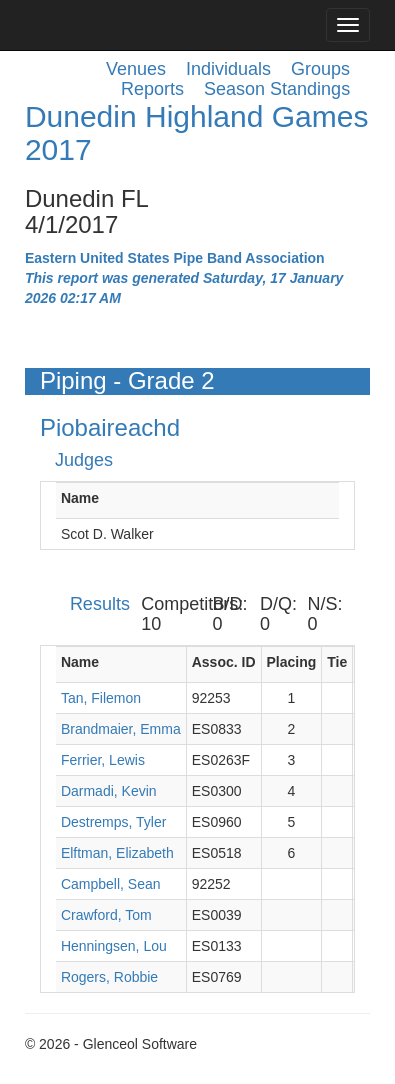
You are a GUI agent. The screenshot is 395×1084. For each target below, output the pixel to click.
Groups (320, 69)
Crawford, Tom (106, 915)
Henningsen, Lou (114, 946)
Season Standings (277, 89)
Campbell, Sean (111, 884)
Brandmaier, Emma (121, 729)
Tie (337, 662)
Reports (152, 89)
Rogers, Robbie (109, 977)
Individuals (228, 69)
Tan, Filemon (101, 698)
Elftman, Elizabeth (117, 853)
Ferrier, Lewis (103, 760)
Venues (136, 69)
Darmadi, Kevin (109, 791)
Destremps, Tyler (114, 822)
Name (80, 498)
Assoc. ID (224, 662)
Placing (292, 662)
